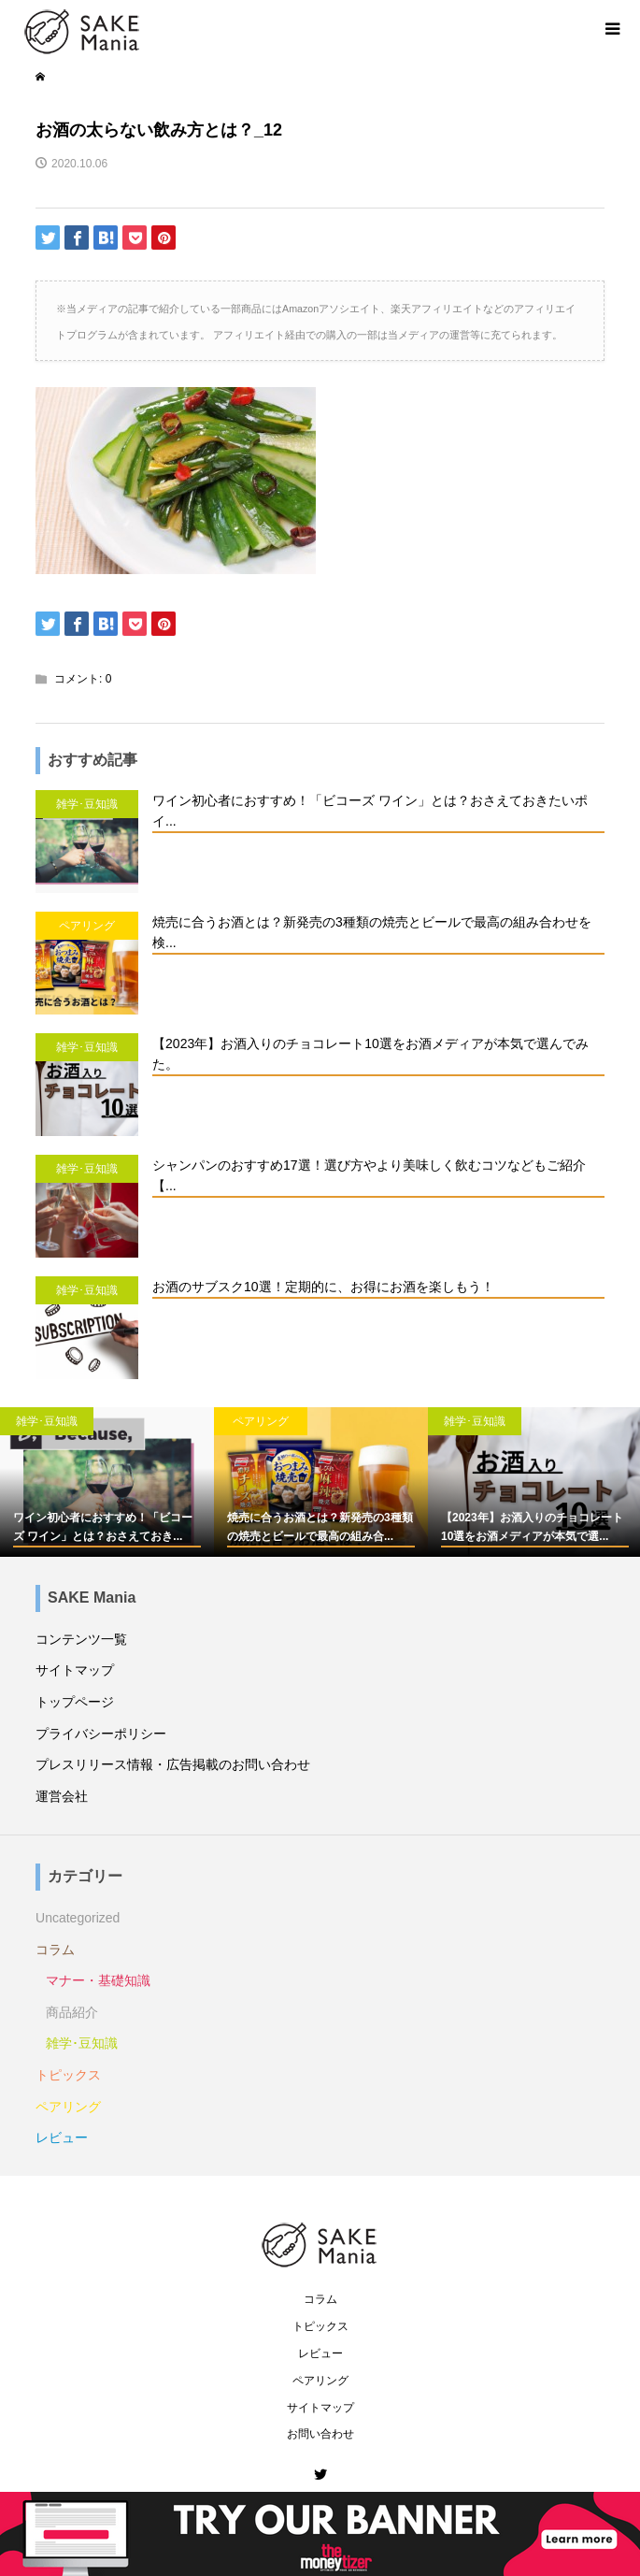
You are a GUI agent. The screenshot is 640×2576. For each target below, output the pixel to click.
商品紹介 (72, 2012)
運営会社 (62, 1796)
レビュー (62, 2137)
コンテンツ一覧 (81, 1639)
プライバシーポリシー (101, 1733)
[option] (107, 1482)
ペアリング (68, 2106)
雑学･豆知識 (82, 2043)
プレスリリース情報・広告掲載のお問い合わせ (173, 1764)
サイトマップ (75, 1669)
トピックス (68, 2074)
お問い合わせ (320, 2433)
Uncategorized (78, 1917)
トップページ (75, 1701)
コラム (55, 1949)
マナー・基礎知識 (98, 1980)
